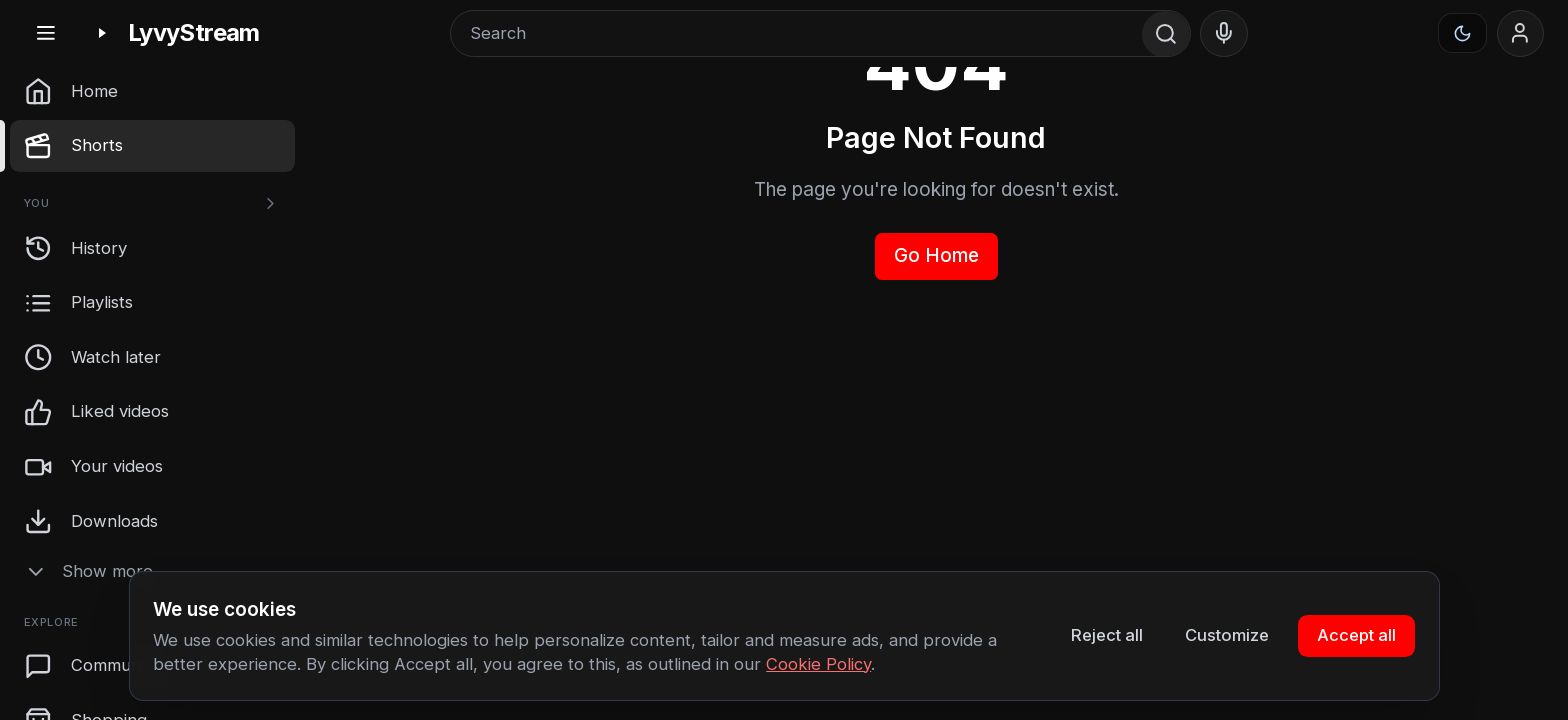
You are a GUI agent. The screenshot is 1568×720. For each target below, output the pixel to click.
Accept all (1356, 635)
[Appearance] (1463, 33)
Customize (1227, 635)
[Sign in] (1521, 34)
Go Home (936, 255)
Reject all (1107, 635)
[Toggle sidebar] (45, 33)
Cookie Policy (818, 664)
